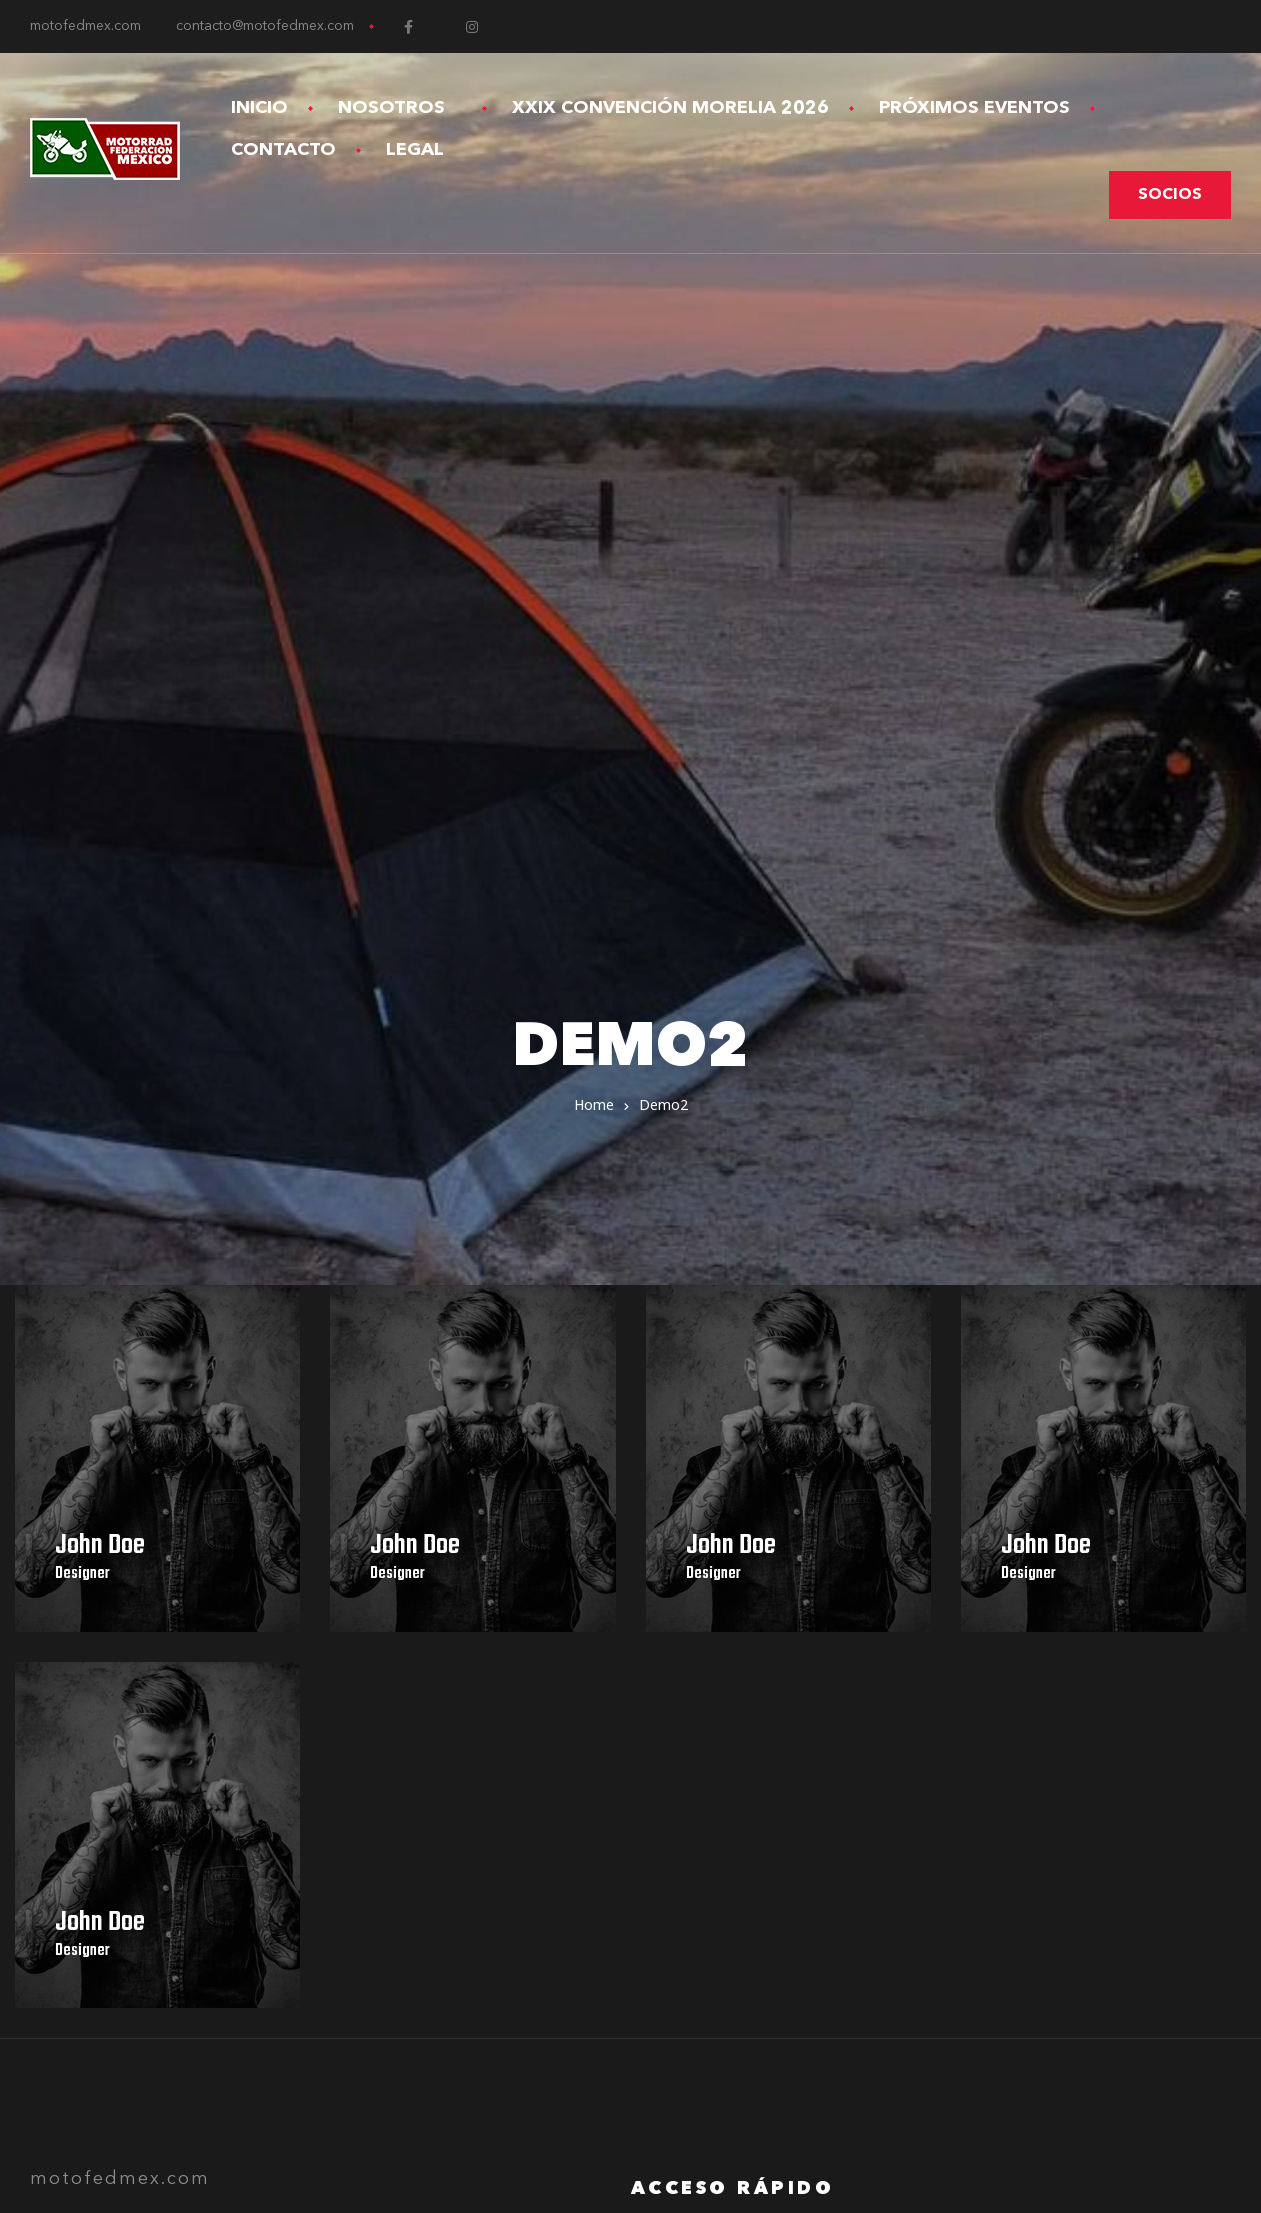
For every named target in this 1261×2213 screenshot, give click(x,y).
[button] (1170, 195)
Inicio (259, 108)
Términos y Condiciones (741, 1702)
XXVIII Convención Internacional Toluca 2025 (824, 1648)
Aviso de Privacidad (723, 1675)
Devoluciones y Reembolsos (758, 1729)
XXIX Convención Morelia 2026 (670, 108)
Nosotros (400, 108)
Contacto (283, 150)
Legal (423, 150)
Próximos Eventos (974, 108)
